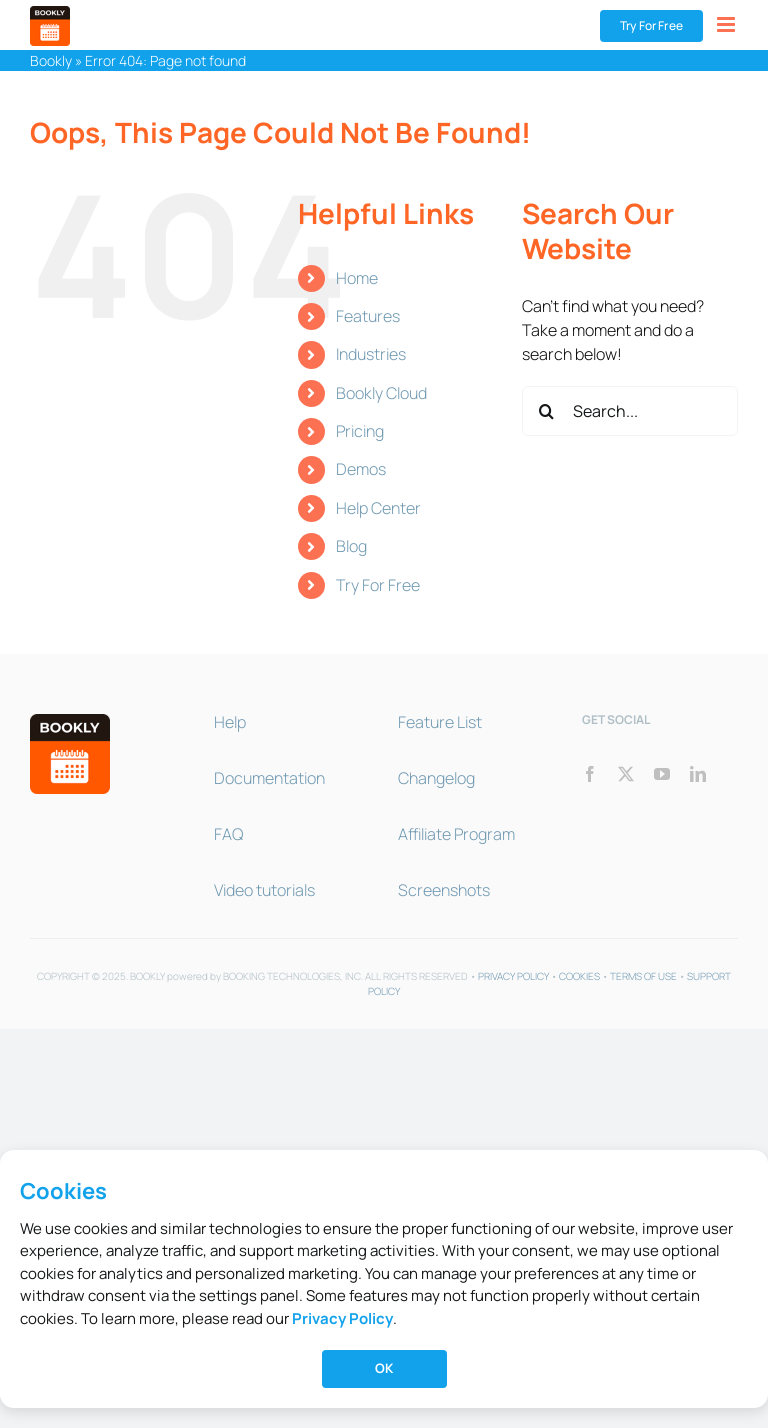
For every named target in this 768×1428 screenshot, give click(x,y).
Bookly (51, 60)
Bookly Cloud (381, 393)
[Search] (547, 411)
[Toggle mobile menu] (727, 24)
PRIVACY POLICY (513, 976)
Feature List (440, 722)
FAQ (228, 834)
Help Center (378, 508)
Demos (361, 469)
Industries (371, 354)
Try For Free (378, 585)
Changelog (436, 778)
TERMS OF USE (643, 976)
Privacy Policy (342, 1318)
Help (230, 722)
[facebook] (590, 774)
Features (368, 316)
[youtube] (662, 774)
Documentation (269, 778)
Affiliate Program (456, 834)
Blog (351, 546)
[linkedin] (698, 774)
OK (384, 1368)
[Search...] (630, 411)
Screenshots (444, 890)
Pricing (360, 431)
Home (357, 278)
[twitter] (626, 774)
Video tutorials (264, 890)
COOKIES (579, 976)
